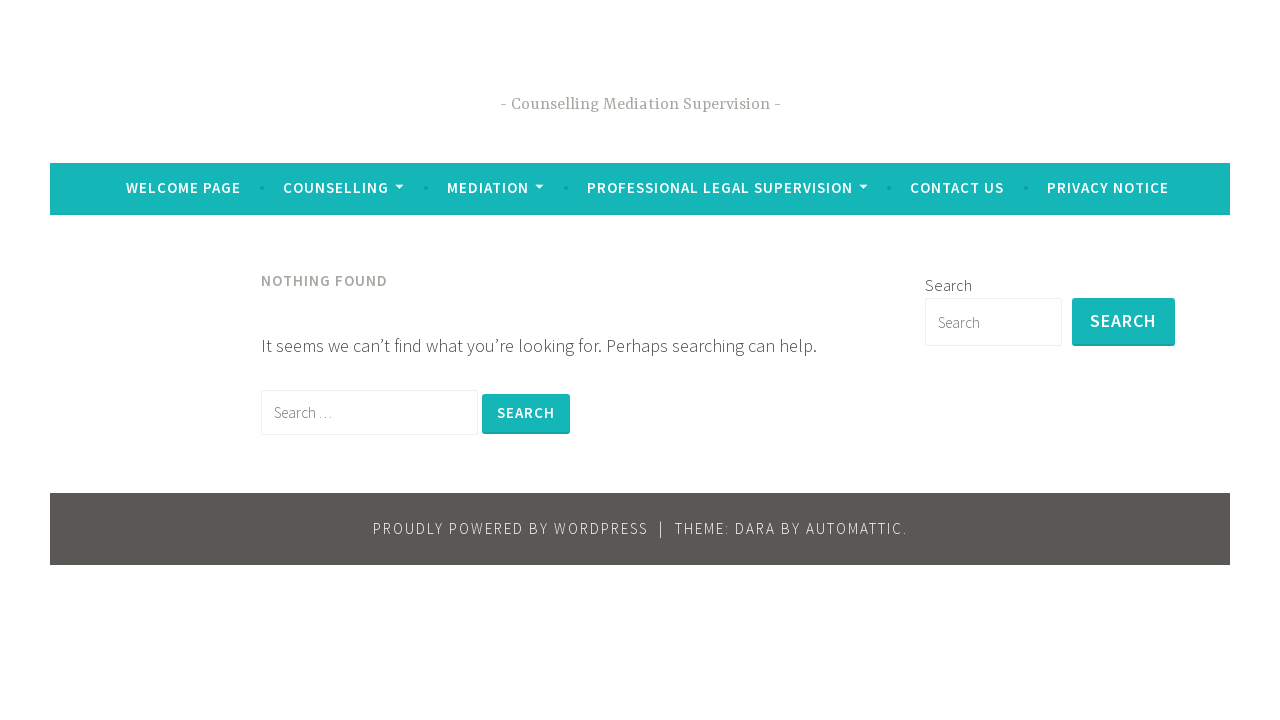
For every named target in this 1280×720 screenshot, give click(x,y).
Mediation (488, 187)
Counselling (336, 187)
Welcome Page (183, 187)
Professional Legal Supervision (720, 187)
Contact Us (957, 187)
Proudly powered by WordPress (510, 528)
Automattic (854, 528)
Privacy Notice (1108, 187)
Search (948, 285)
